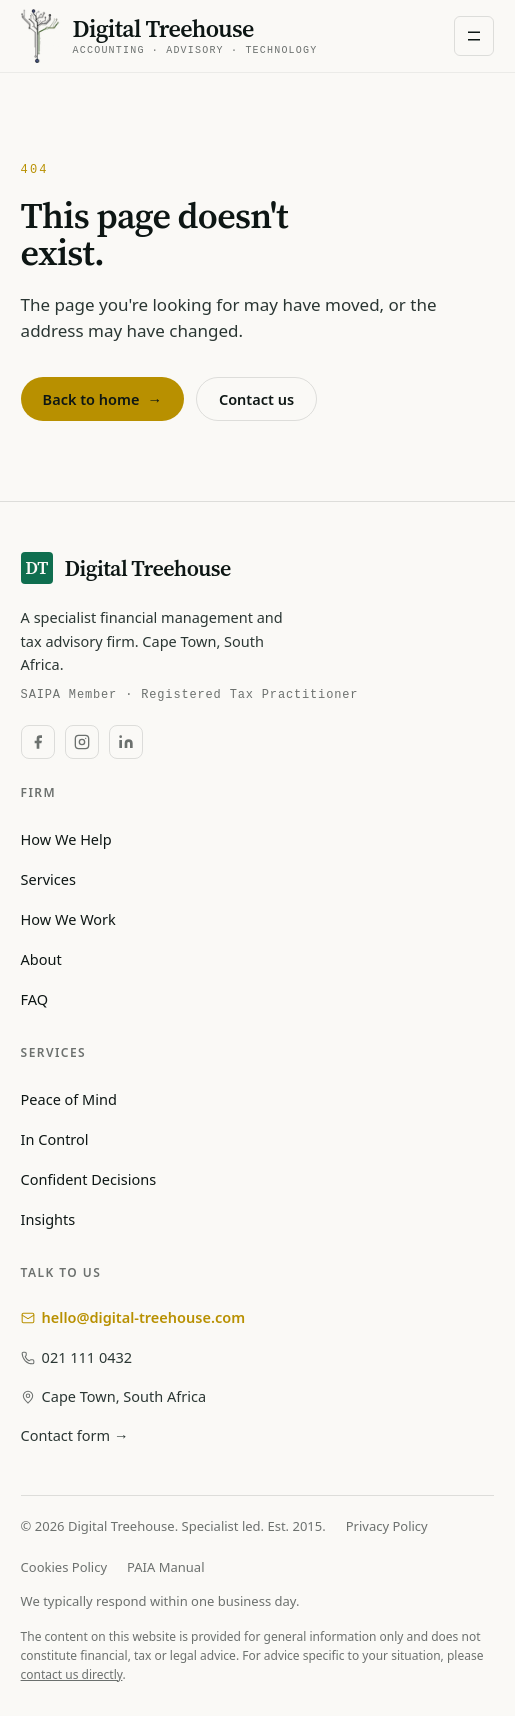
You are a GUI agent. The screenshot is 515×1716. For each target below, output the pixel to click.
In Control (55, 1139)
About (41, 959)
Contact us (256, 399)
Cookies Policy (64, 1567)
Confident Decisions (89, 1179)
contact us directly (72, 1674)
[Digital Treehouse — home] (169, 35)
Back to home (102, 399)
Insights (48, 1219)
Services (48, 879)
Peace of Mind (69, 1099)
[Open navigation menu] (474, 36)
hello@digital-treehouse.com (133, 1317)
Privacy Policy (387, 1526)
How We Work (68, 919)
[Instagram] (82, 742)
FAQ (35, 999)
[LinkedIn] (126, 742)
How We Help (66, 839)
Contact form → (75, 1435)
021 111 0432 (76, 1357)
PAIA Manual (165, 1567)
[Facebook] (38, 742)
